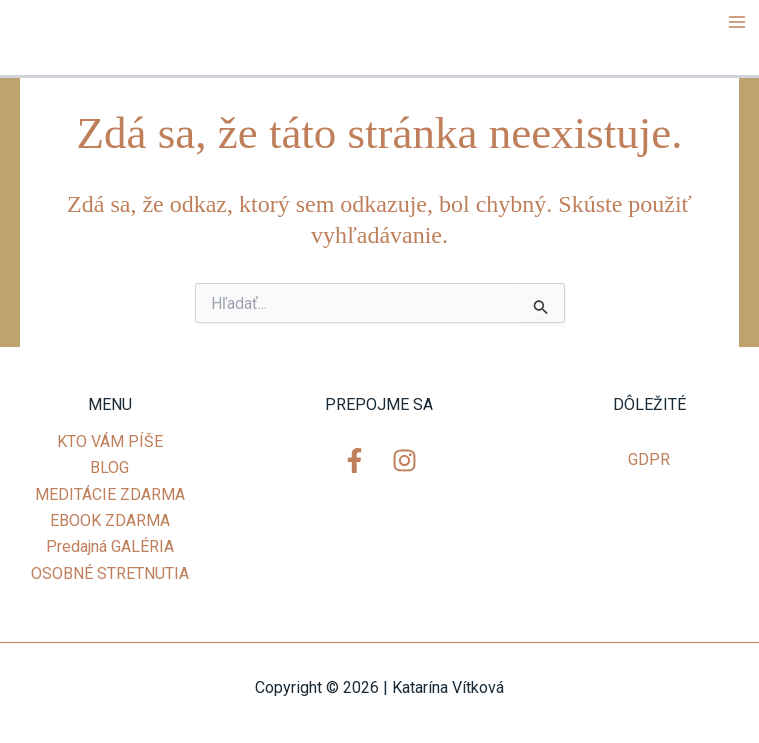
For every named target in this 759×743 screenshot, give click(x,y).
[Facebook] (354, 460)
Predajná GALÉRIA (110, 546)
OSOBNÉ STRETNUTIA (110, 573)
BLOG (109, 467)
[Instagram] (404, 460)
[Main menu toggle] (737, 22)
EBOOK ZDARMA (110, 520)
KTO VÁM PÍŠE (110, 441)
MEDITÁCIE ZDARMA (110, 494)
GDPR (649, 459)
